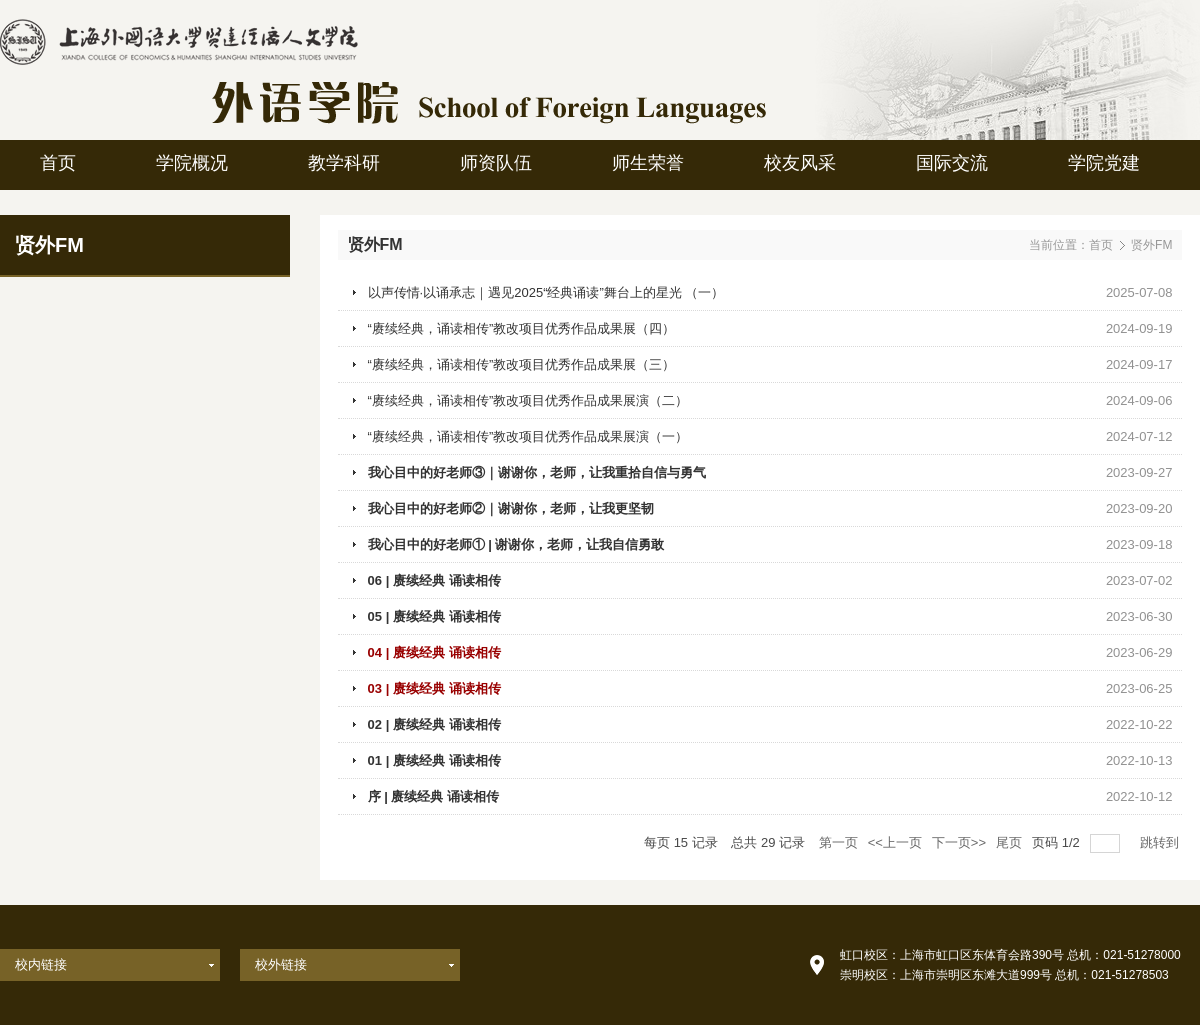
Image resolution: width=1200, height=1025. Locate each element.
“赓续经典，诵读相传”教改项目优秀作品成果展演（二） (528, 400)
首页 (1101, 245)
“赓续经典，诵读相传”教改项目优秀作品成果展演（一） (528, 436)
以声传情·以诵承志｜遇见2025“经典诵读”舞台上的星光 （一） (546, 292)
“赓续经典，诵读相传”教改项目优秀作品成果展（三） (522, 364)
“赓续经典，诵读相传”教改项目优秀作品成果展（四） (522, 328)
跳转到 (1161, 842)
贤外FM (1151, 245)
